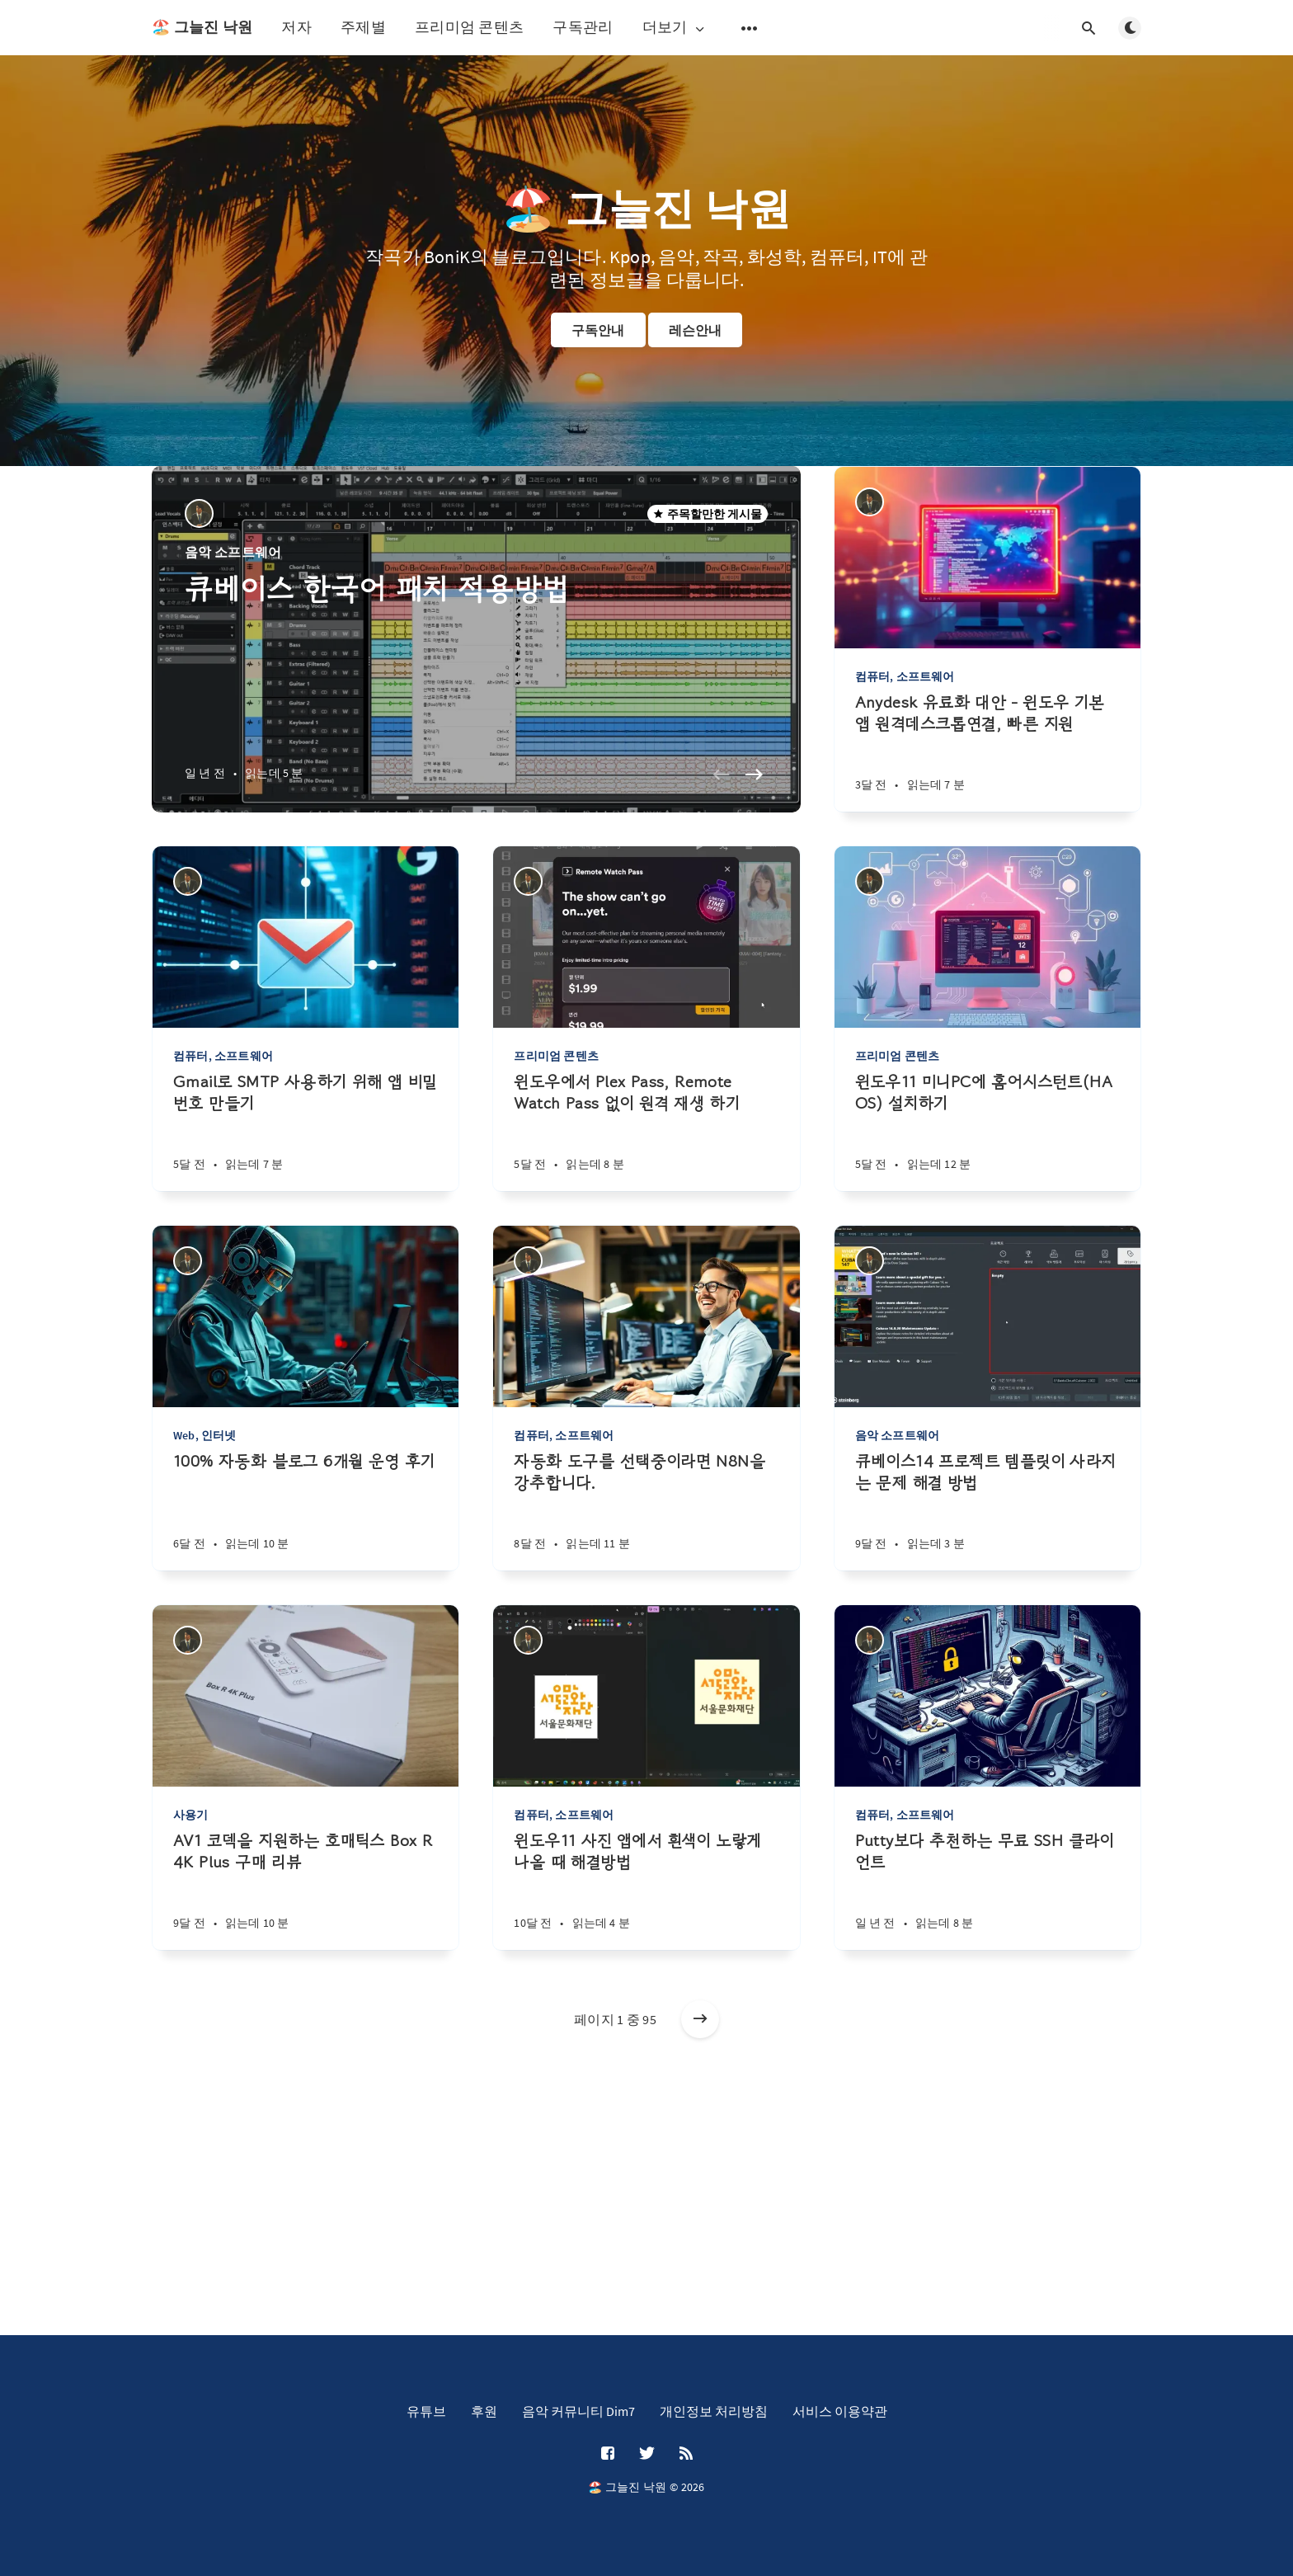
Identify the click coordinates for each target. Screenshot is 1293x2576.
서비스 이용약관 (839, 2411)
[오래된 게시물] (700, 2019)
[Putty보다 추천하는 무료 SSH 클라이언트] (987, 1890)
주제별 (363, 26)
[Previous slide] (721, 774)
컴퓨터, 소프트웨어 (905, 676)
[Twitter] (647, 2453)
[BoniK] (199, 513)
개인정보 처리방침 (714, 2411)
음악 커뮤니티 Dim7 (578, 2411)
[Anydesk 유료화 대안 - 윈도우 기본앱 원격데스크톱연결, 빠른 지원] (987, 752)
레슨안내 (695, 330)
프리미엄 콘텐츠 (469, 26)
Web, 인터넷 (205, 1435)
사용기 (191, 1814)
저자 (296, 26)
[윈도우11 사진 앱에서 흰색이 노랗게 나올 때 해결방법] (646, 1890)
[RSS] (686, 2453)
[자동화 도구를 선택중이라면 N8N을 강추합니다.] (646, 1511)
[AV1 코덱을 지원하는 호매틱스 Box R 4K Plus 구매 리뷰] (305, 1890)
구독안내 (598, 330)
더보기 (675, 27)
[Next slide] (754, 774)
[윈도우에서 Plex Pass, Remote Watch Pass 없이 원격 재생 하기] (646, 1131)
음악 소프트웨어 (233, 552)
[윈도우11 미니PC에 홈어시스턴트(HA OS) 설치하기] (987, 1131)
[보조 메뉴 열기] (749, 28)
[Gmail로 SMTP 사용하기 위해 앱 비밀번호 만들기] (305, 1131)
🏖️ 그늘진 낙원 (202, 26)
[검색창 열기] (1088, 28)
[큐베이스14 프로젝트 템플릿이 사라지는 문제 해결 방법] (987, 1511)
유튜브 (426, 2411)
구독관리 (582, 26)
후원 (484, 2411)
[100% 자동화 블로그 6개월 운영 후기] (305, 1511)
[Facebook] (607, 2453)
